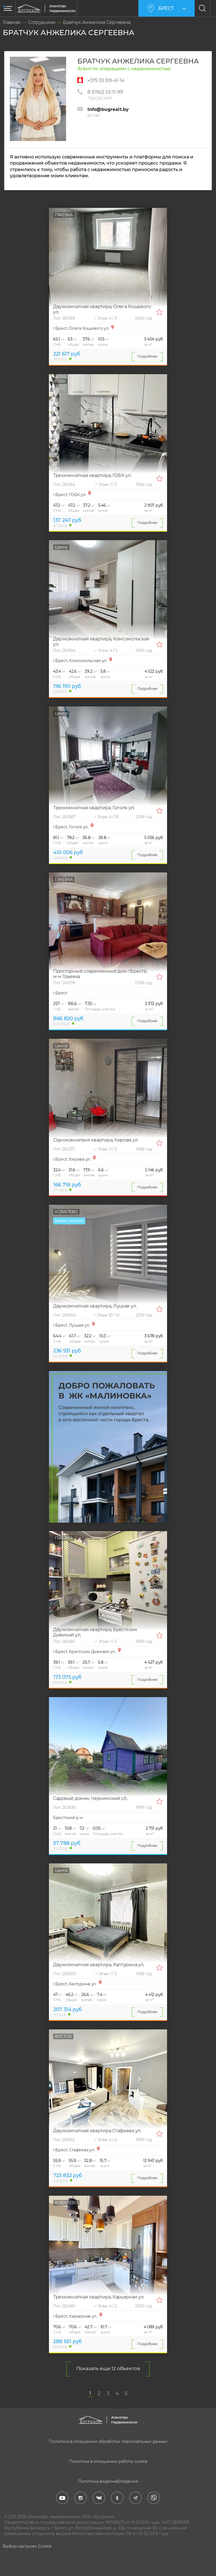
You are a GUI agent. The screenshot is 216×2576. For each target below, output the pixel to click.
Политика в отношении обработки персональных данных (108, 2441)
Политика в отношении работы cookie (108, 2461)
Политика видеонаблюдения (108, 2481)
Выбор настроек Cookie (27, 2546)
